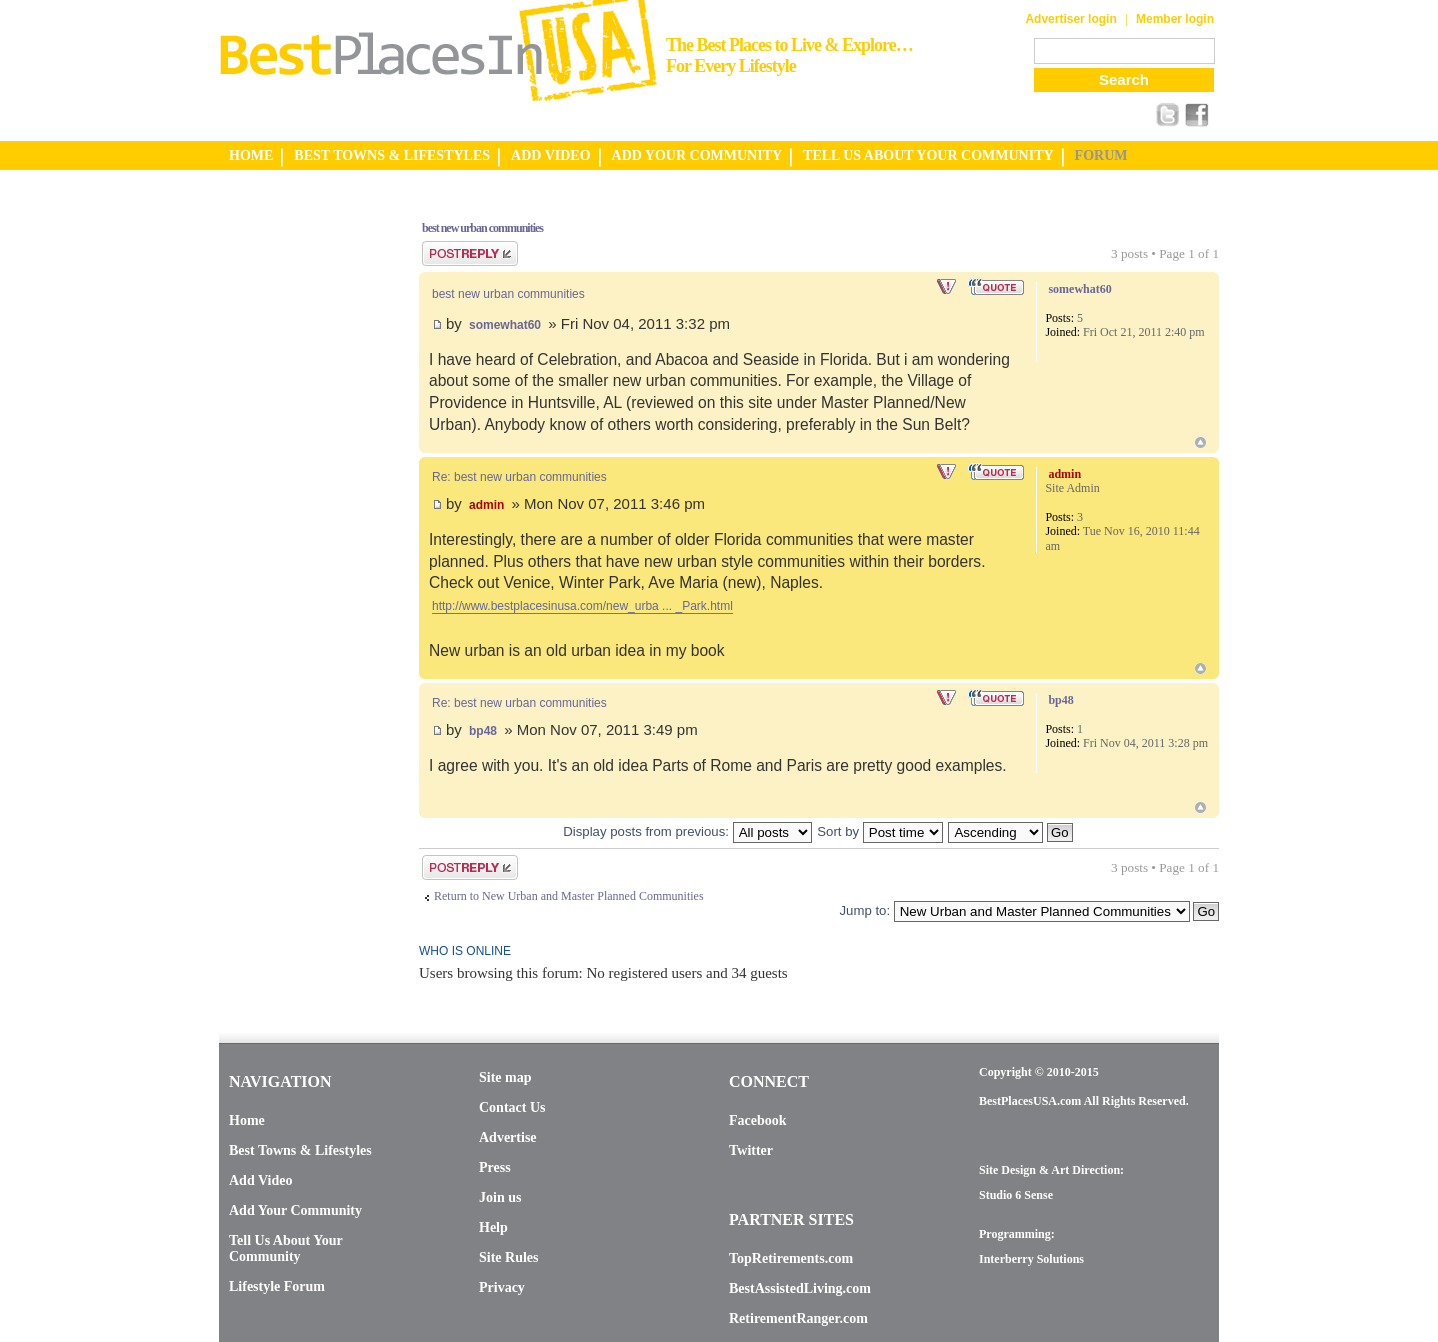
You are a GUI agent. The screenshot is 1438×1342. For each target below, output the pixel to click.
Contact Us (512, 1107)
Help (493, 1227)
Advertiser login (1070, 19)
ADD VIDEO (550, 155)
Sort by (879, 831)
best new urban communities (482, 228)
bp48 (483, 731)
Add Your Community (295, 1210)
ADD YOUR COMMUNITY (697, 155)
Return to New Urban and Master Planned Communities (569, 896)
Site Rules (509, 1257)
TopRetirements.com (791, 1258)
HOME (251, 155)
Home (247, 1120)
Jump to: (864, 910)
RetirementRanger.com (798, 1318)
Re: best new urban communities (519, 477)
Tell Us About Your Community (285, 1248)
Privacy (502, 1287)
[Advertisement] (299, 503)
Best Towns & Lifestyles (300, 1150)
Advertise (508, 1137)
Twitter (751, 1150)
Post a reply (470, 253)
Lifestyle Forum (277, 1286)
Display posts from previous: (687, 831)
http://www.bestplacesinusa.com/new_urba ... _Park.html (582, 606)
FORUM (1101, 155)
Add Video (260, 1180)
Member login (1175, 19)
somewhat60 (505, 325)
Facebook (758, 1120)
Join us (500, 1197)
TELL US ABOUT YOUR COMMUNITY (928, 155)
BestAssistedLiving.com (800, 1288)
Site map (505, 1077)
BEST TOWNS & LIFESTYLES (392, 155)
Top (1200, 442)
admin (486, 505)
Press (495, 1167)
